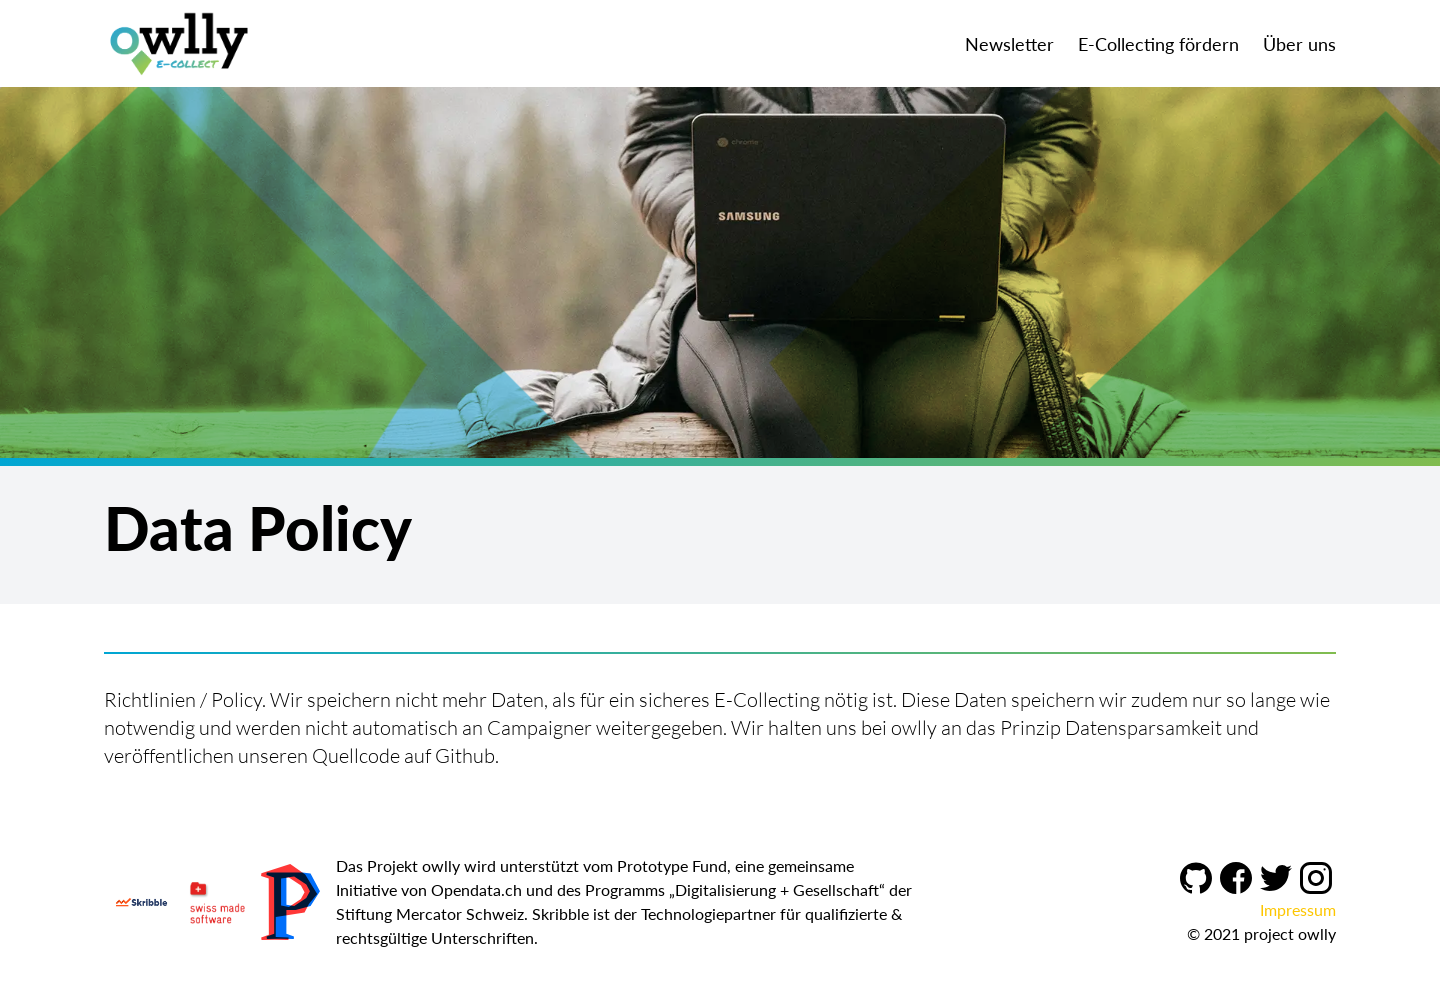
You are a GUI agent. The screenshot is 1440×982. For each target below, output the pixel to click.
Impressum (1298, 909)
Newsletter (1009, 44)
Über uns (1299, 44)
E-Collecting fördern (1158, 44)
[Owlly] (179, 43)
